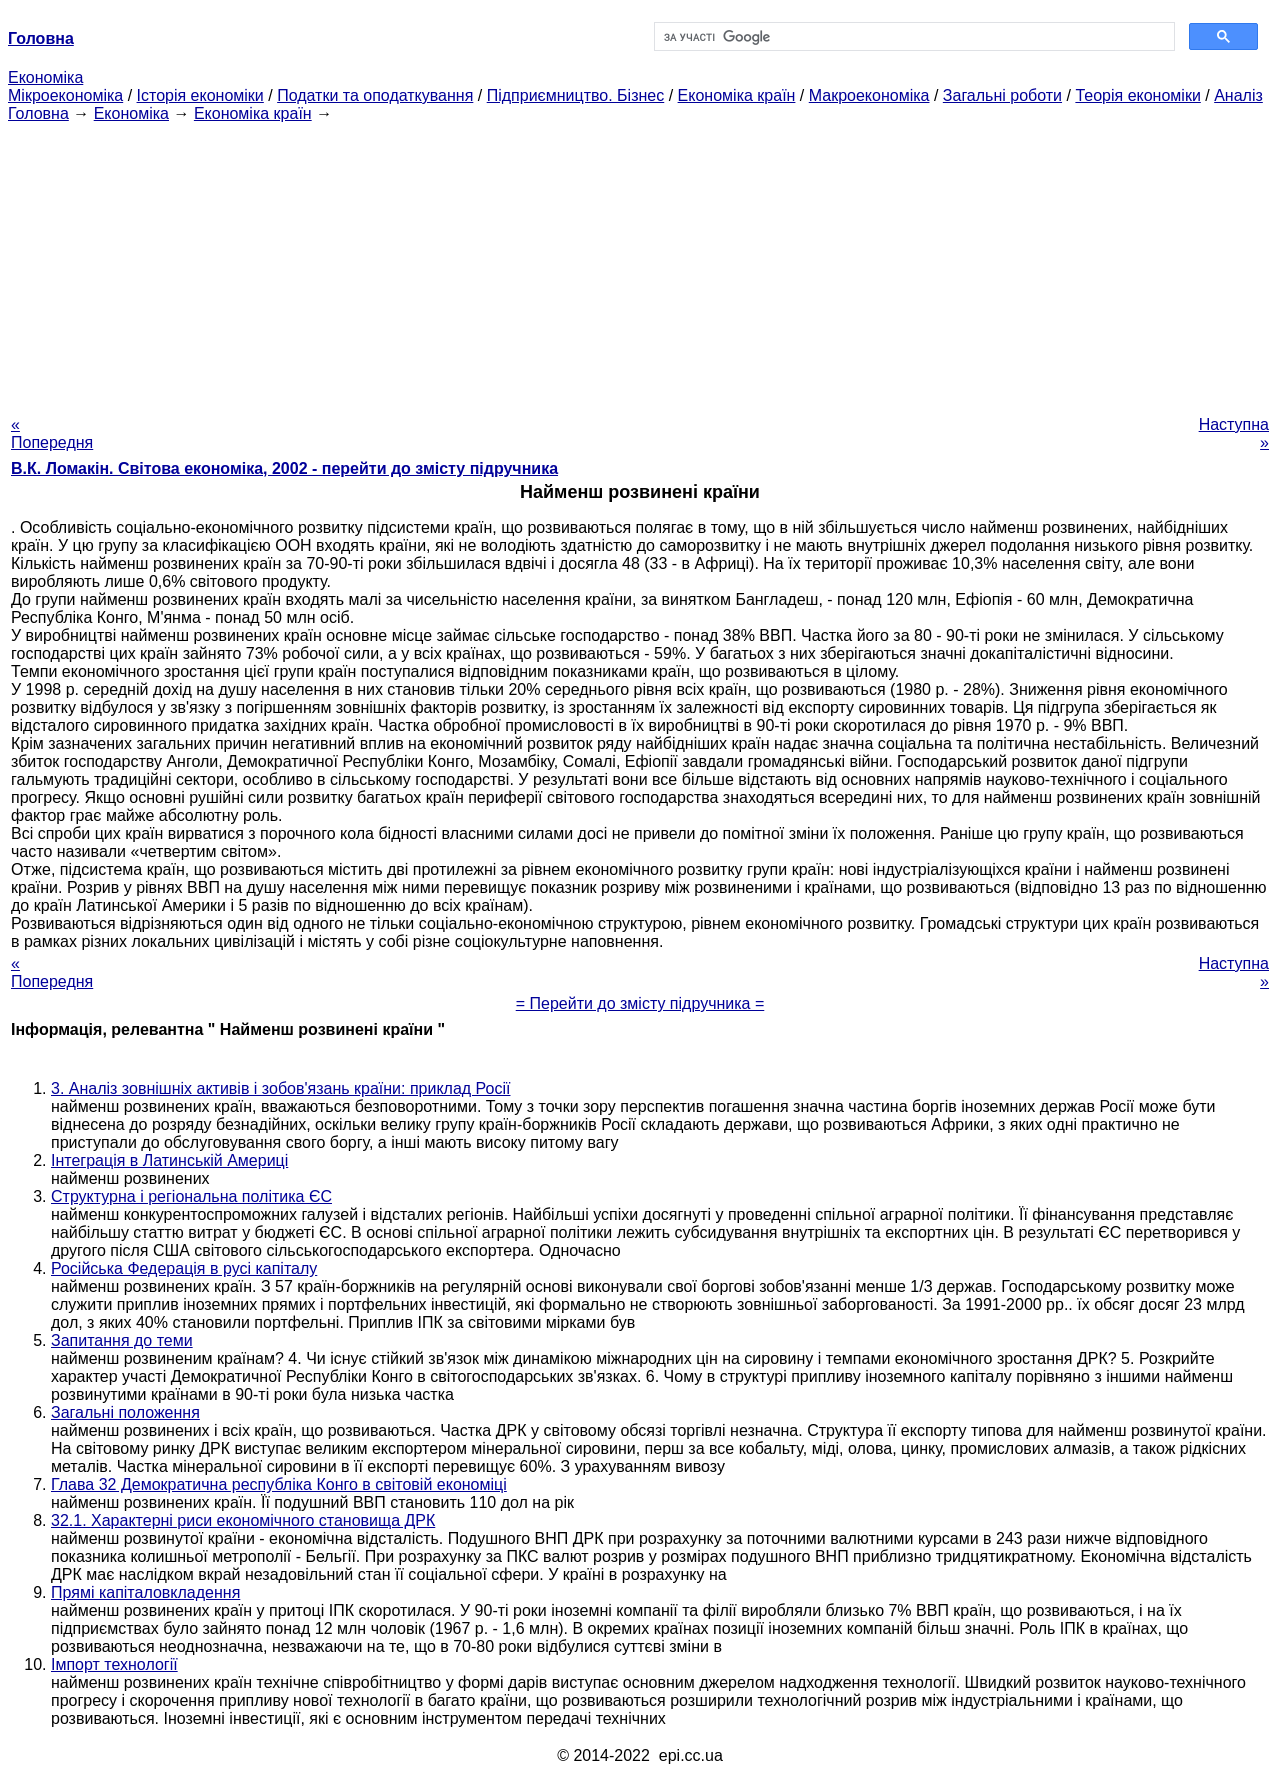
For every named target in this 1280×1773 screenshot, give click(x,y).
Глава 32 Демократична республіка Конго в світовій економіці (279, 1484)
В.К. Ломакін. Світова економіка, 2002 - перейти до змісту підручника (284, 468)
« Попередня (52, 433)
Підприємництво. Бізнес (576, 95)
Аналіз (1238, 95)
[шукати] (912, 37)
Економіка (45, 77)
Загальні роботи (1002, 95)
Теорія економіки (1137, 95)
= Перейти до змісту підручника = (640, 1003)
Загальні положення (125, 1412)
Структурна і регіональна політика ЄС (191, 1196)
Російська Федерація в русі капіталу (184, 1268)
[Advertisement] (640, 263)
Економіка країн (737, 95)
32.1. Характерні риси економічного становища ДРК (243, 1520)
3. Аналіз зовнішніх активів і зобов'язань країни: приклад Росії (280, 1088)
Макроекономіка (869, 95)
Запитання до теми (122, 1340)
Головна (38, 113)
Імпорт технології (114, 1664)
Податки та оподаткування (375, 95)
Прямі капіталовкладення (145, 1592)
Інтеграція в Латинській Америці (169, 1160)
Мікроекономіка (65, 95)
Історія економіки (200, 95)
